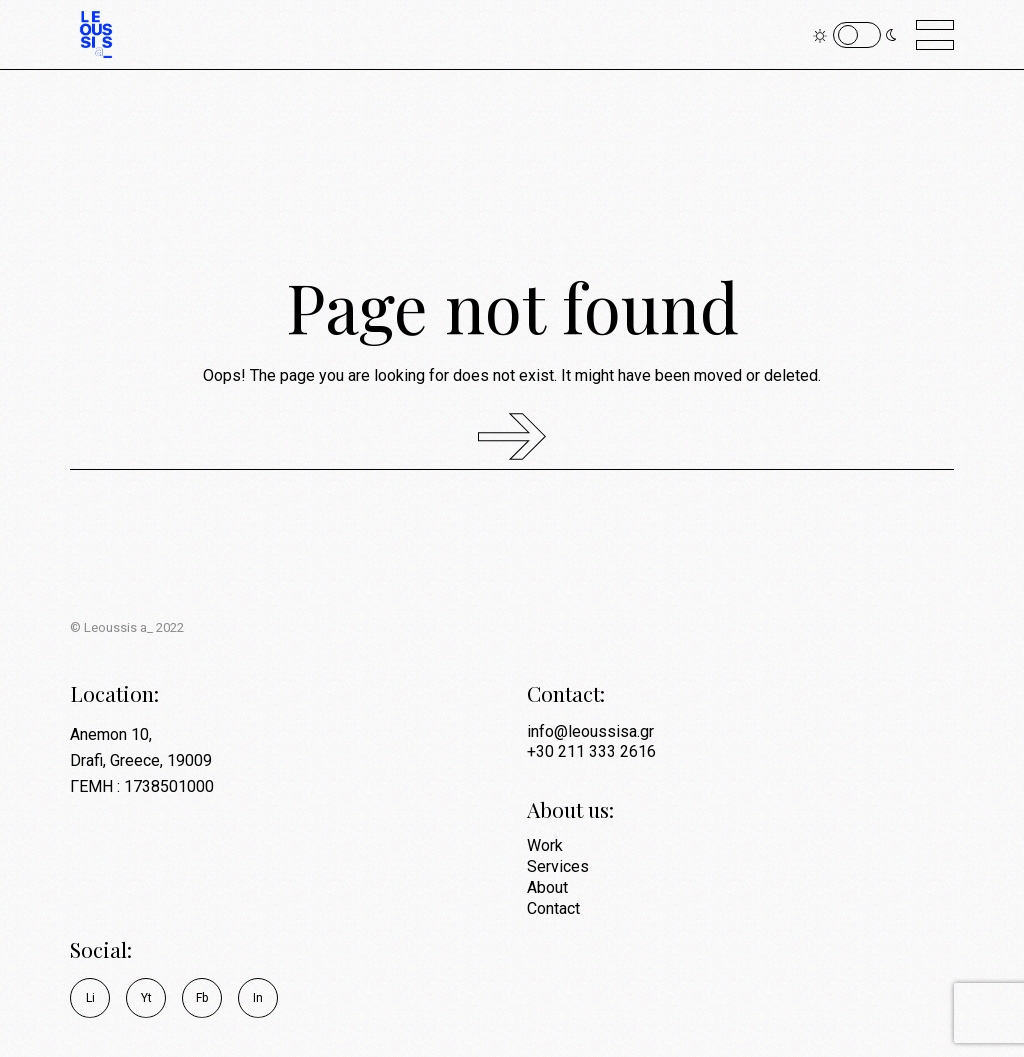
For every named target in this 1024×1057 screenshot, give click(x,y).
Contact (553, 908)
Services (558, 866)
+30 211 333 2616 (591, 751)
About (547, 887)
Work (545, 845)
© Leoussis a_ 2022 (127, 627)
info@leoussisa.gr (590, 731)
